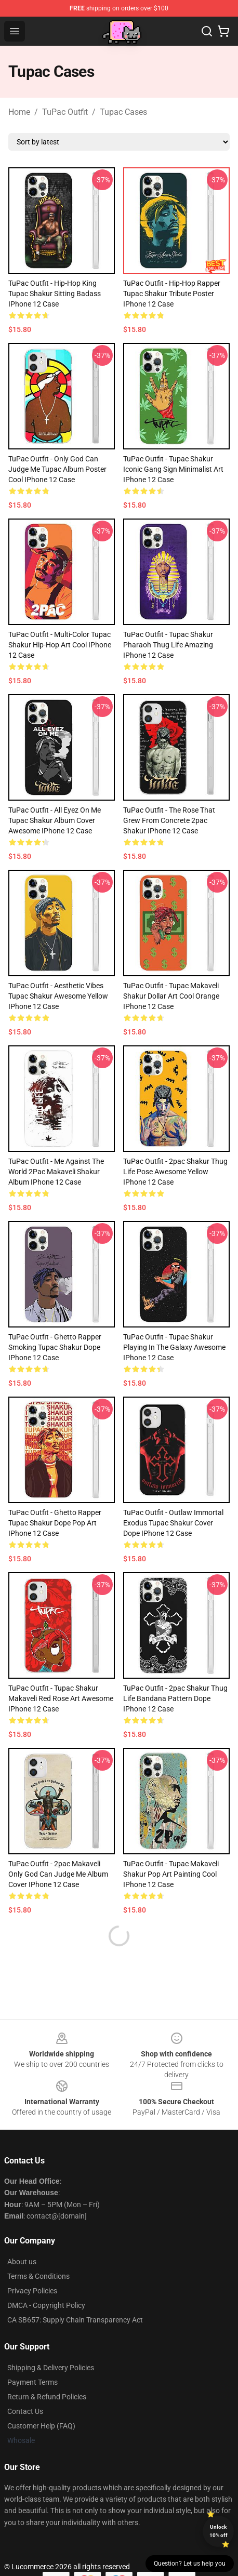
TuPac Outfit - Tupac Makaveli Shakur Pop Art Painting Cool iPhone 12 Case (171, 1874)
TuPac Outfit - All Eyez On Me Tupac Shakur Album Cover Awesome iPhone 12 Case (54, 820)
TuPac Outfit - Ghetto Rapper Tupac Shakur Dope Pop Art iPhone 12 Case (54, 1522)
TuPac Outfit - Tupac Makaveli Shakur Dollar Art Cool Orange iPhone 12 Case (171, 996)
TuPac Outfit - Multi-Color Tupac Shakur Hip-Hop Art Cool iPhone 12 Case (59, 644)
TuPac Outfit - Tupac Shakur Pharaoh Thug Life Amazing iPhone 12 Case (168, 644)
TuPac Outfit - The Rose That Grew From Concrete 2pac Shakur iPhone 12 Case (169, 820)
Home (19, 112)
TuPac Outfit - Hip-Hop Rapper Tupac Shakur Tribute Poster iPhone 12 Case (171, 293)
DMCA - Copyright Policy (46, 2305)
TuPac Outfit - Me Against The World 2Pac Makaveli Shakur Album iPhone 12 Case (56, 1171)
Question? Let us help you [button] (190, 2563)
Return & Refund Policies (46, 2397)
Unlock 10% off (218, 2531)
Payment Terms (32, 2382)
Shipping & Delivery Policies (50, 2367)
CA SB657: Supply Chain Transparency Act (75, 2320)
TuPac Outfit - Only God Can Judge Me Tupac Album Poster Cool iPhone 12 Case (57, 469)
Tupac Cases (123, 112)
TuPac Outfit (65, 112)
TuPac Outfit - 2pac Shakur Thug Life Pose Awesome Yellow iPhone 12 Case (175, 1171)
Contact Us (25, 2411)
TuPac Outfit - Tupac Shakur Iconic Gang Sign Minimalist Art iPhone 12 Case (173, 469)
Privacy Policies (32, 2291)
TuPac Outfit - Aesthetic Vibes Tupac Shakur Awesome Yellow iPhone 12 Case (58, 996)
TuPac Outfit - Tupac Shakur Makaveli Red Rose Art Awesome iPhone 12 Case (60, 1698)
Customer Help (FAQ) (41, 2426)
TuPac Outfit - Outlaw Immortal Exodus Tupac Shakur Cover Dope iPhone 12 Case (173, 1522)
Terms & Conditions (38, 2276)
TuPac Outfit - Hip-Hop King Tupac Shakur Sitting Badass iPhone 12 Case (54, 293)
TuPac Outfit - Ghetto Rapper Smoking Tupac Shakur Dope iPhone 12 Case (54, 1347)
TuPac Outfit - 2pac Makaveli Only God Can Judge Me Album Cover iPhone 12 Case (58, 1874)
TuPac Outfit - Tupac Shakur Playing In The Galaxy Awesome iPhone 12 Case (174, 1347)
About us (21, 2262)
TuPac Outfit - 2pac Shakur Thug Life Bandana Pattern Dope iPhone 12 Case (175, 1698)
